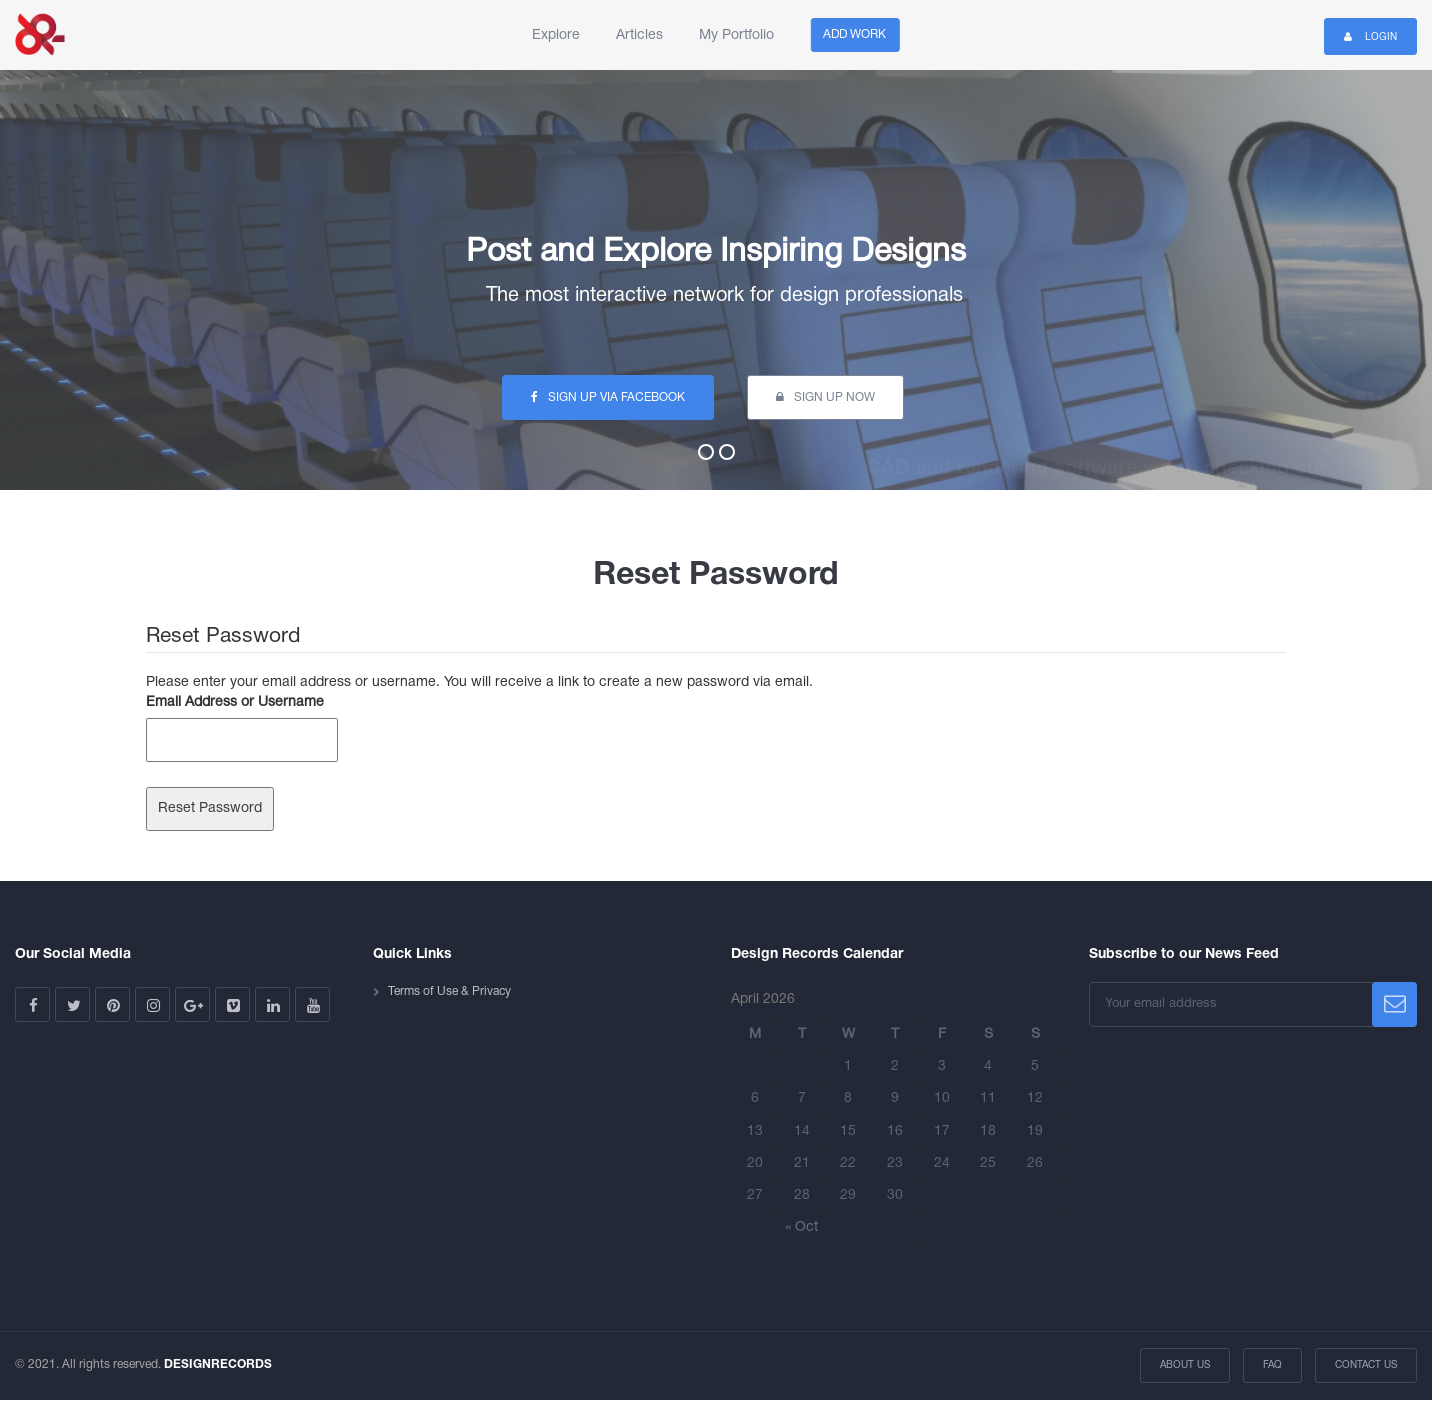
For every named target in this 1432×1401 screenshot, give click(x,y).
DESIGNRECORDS (218, 1364)
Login (1370, 36)
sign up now (825, 397)
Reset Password (210, 808)
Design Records (40, 35)
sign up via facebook (608, 397)
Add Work (854, 34)
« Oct (801, 1227)
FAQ (1272, 1365)
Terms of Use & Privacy (449, 991)
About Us (1185, 1365)
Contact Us (1366, 1365)
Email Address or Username (235, 702)
